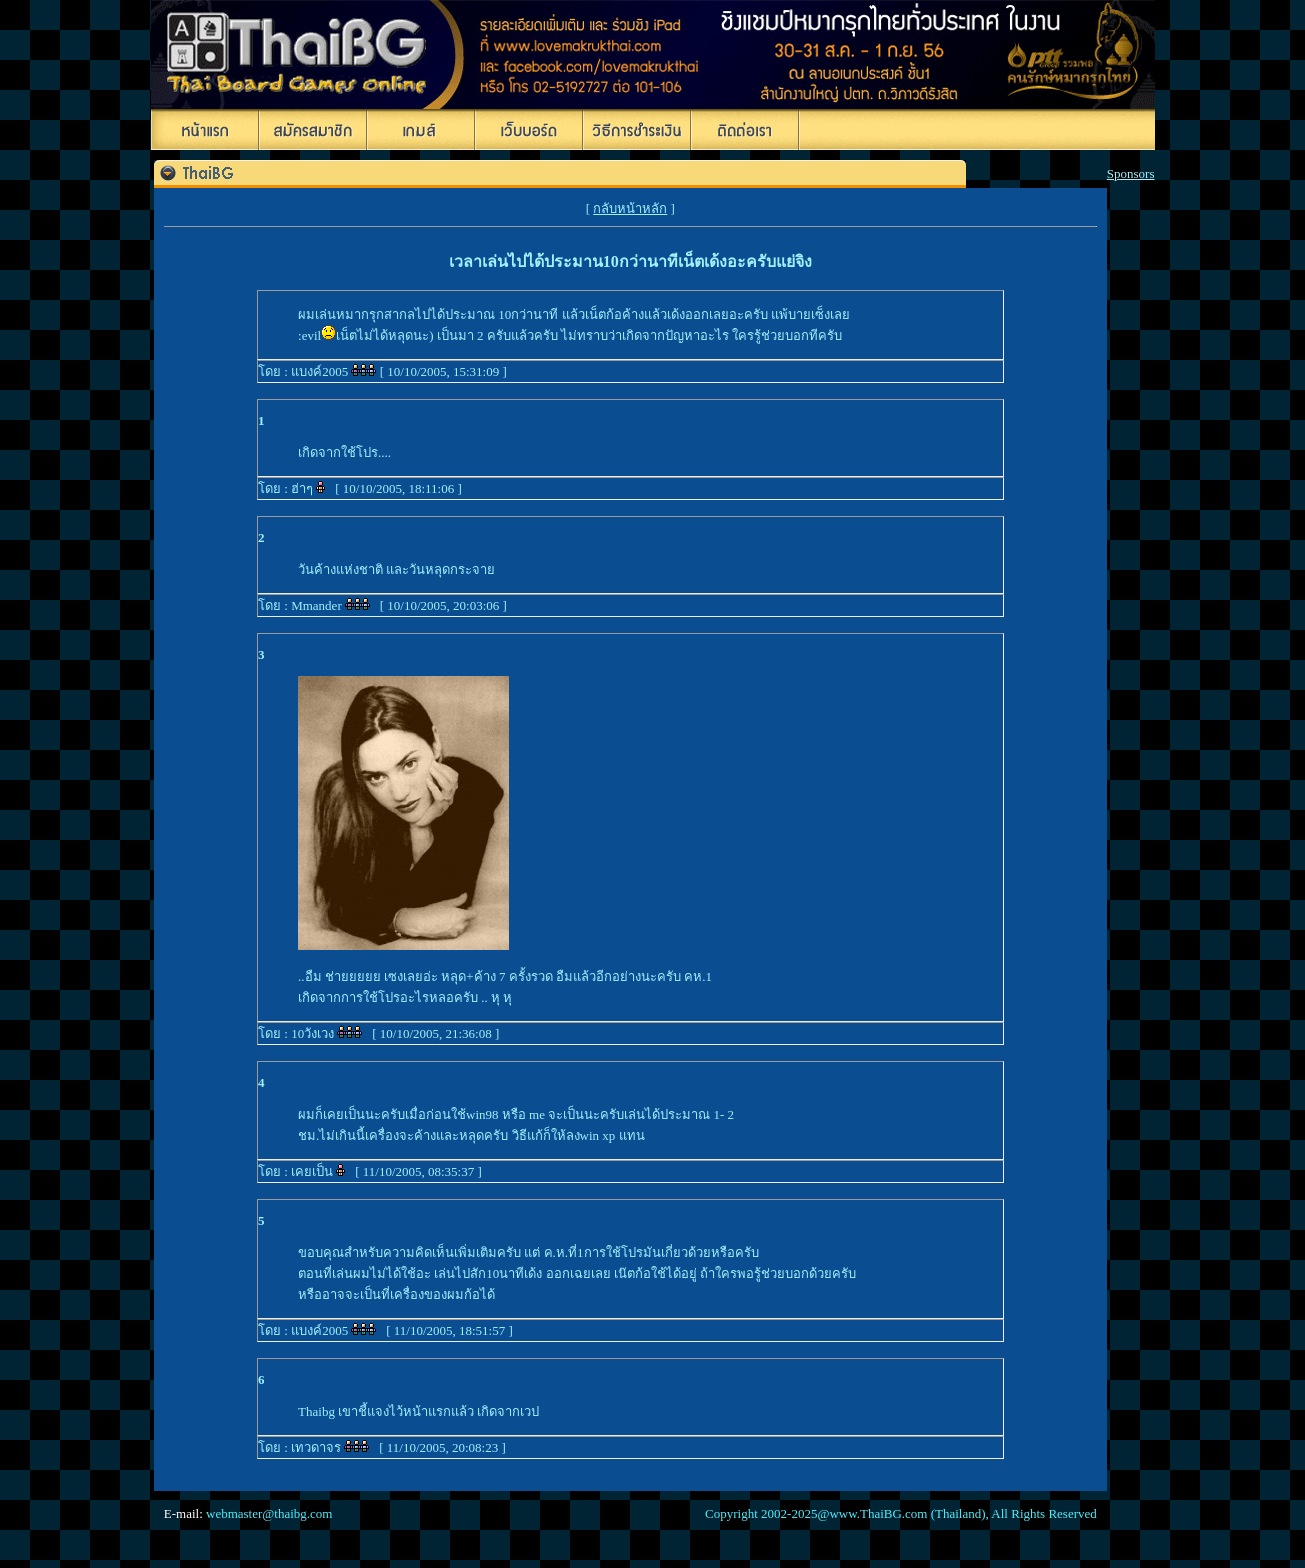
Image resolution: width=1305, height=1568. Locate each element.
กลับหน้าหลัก (630, 208)
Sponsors (1131, 173)
